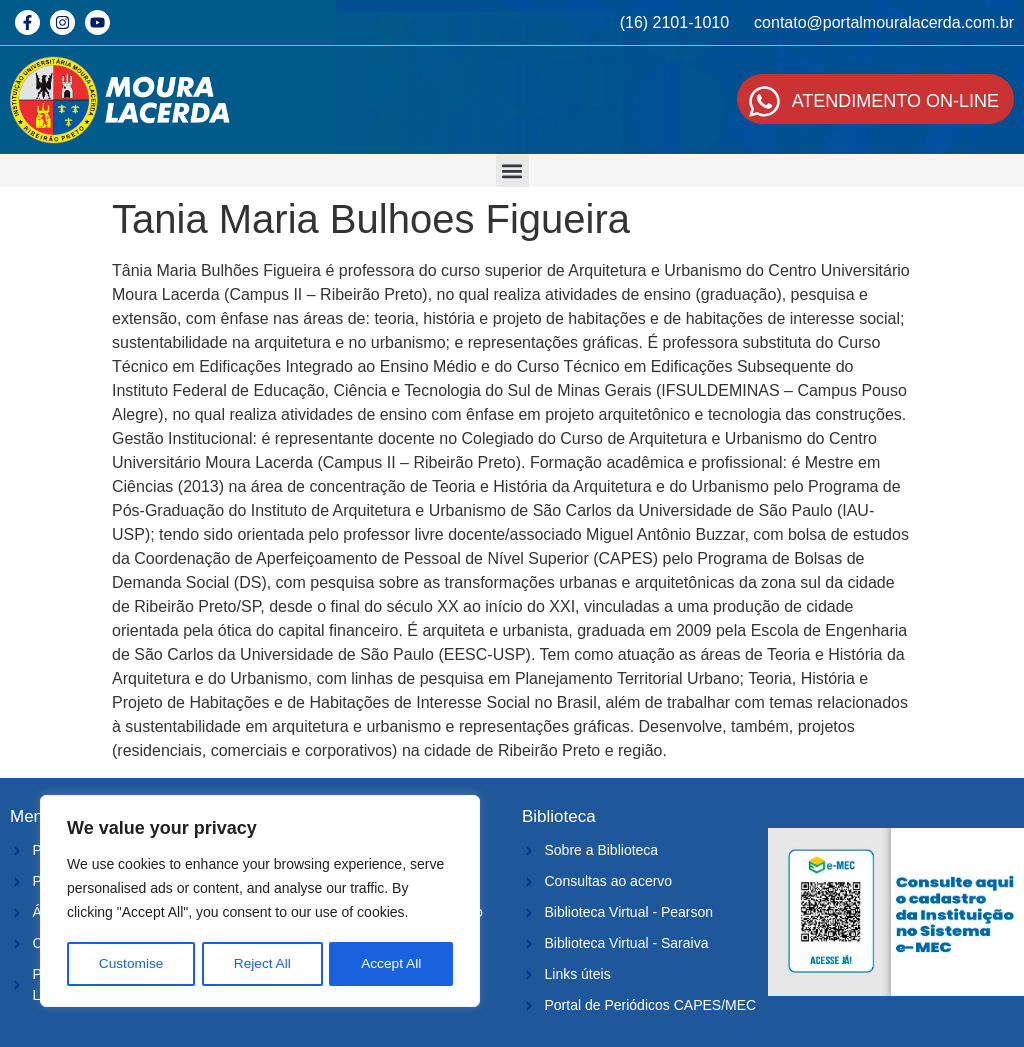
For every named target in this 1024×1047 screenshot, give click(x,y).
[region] (260, 902)
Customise (131, 964)
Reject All (262, 964)
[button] (512, 170)
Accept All (391, 964)
